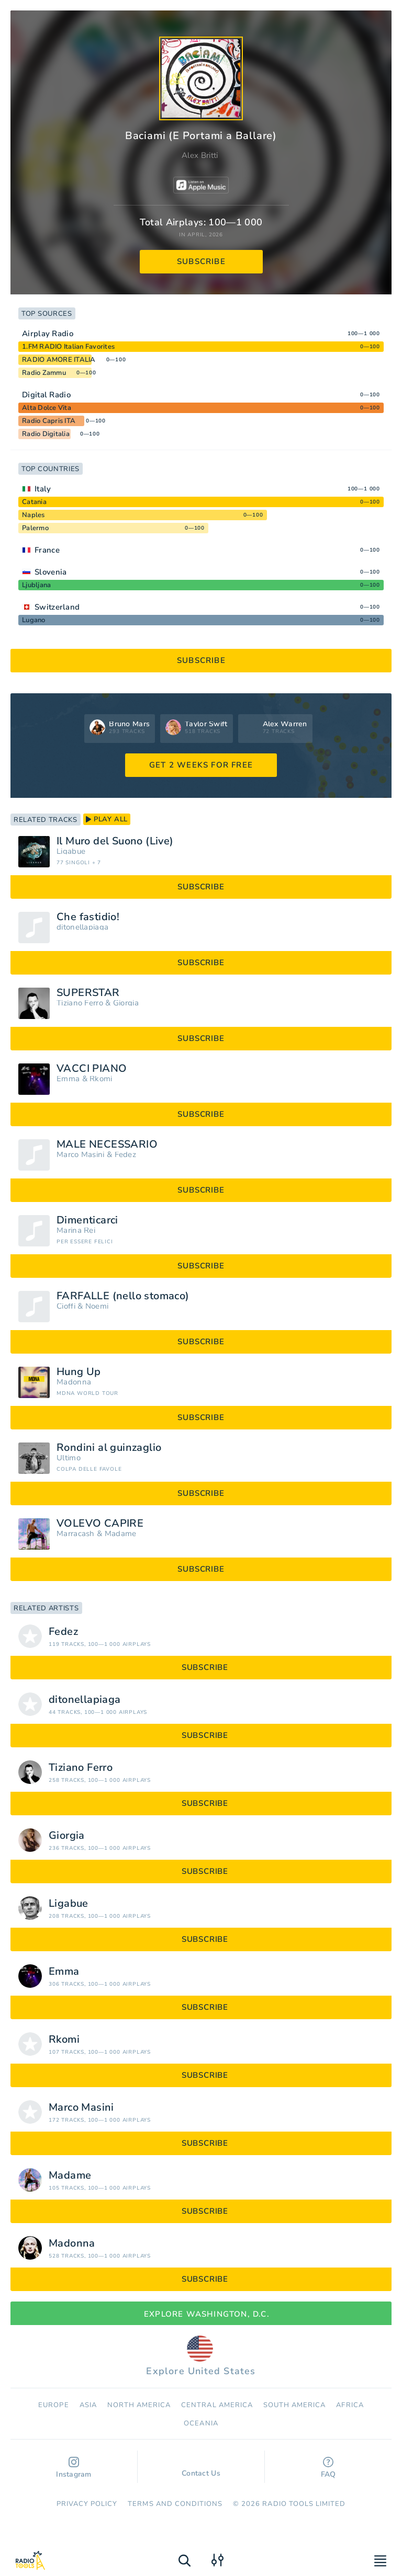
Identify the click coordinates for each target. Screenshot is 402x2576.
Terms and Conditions (175, 2504)
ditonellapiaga (82, 927)
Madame (121, 1534)
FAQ (328, 2468)
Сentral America (217, 2405)
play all (107, 819)
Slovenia (50, 572)
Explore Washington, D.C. (201, 2314)
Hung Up (79, 1372)
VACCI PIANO (92, 1068)
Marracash (76, 1534)
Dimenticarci (87, 1220)
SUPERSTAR (88, 993)
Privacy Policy (87, 2504)
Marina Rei (76, 1230)
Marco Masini (81, 1155)
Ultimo (69, 1458)
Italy (43, 489)
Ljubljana (36, 585)
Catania (34, 502)
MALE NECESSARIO (107, 1144)
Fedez (126, 1155)
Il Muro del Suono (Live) (115, 841)
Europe (53, 2405)
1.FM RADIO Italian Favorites (68, 346)
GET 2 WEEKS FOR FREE (201, 765)
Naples (33, 515)
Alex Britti (200, 155)
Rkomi (101, 1079)
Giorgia (126, 1003)
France (47, 550)
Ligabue (71, 851)
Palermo (35, 528)
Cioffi (66, 1306)
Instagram (74, 2468)
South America (294, 2405)
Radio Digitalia (46, 434)
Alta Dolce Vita (46, 408)
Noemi (97, 1306)
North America (139, 2405)
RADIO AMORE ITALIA (59, 359)
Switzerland (57, 607)
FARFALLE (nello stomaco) (123, 1296)
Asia (88, 2405)
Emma (68, 1079)
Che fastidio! (88, 917)
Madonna (74, 1382)
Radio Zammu (44, 372)
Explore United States (200, 2356)
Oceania (201, 2423)
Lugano (34, 620)
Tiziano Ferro (80, 1003)
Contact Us (201, 2468)
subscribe (201, 261)
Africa (349, 2405)
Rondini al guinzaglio (109, 1447)
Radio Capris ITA (48, 421)
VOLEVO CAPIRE (100, 1523)
